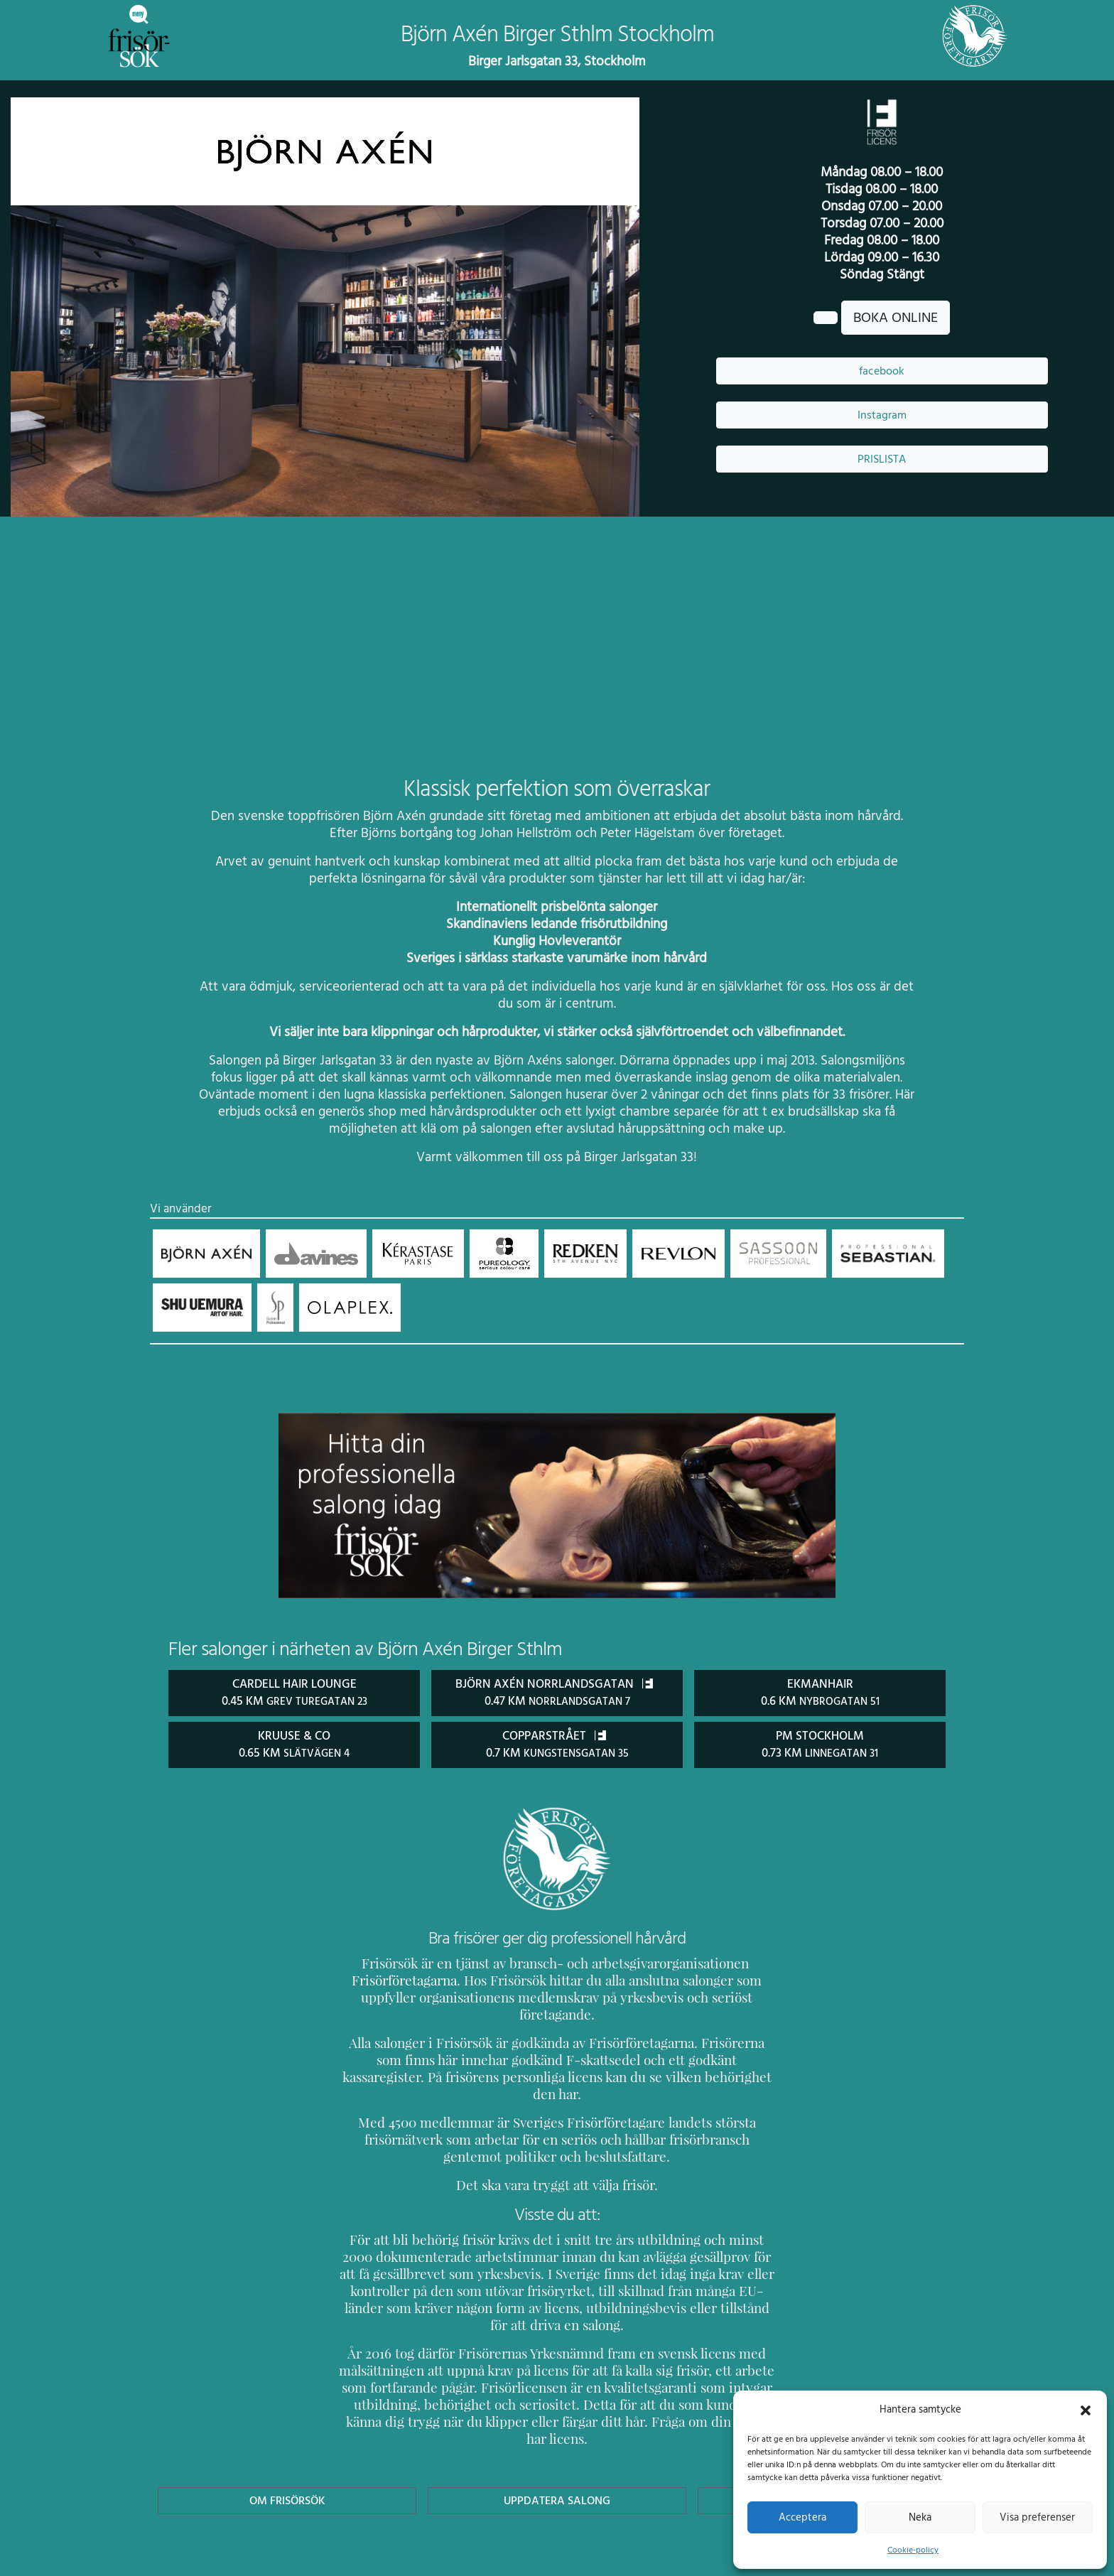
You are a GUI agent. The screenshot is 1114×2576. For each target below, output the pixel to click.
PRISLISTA (882, 459)
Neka (919, 2517)
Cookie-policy (913, 2550)
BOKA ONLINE (896, 317)
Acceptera (802, 2517)
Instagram (882, 415)
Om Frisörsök (287, 2431)
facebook (881, 371)
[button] (1085, 2409)
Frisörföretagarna (389, 1979)
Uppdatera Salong (557, 2431)
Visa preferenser (1037, 2517)
